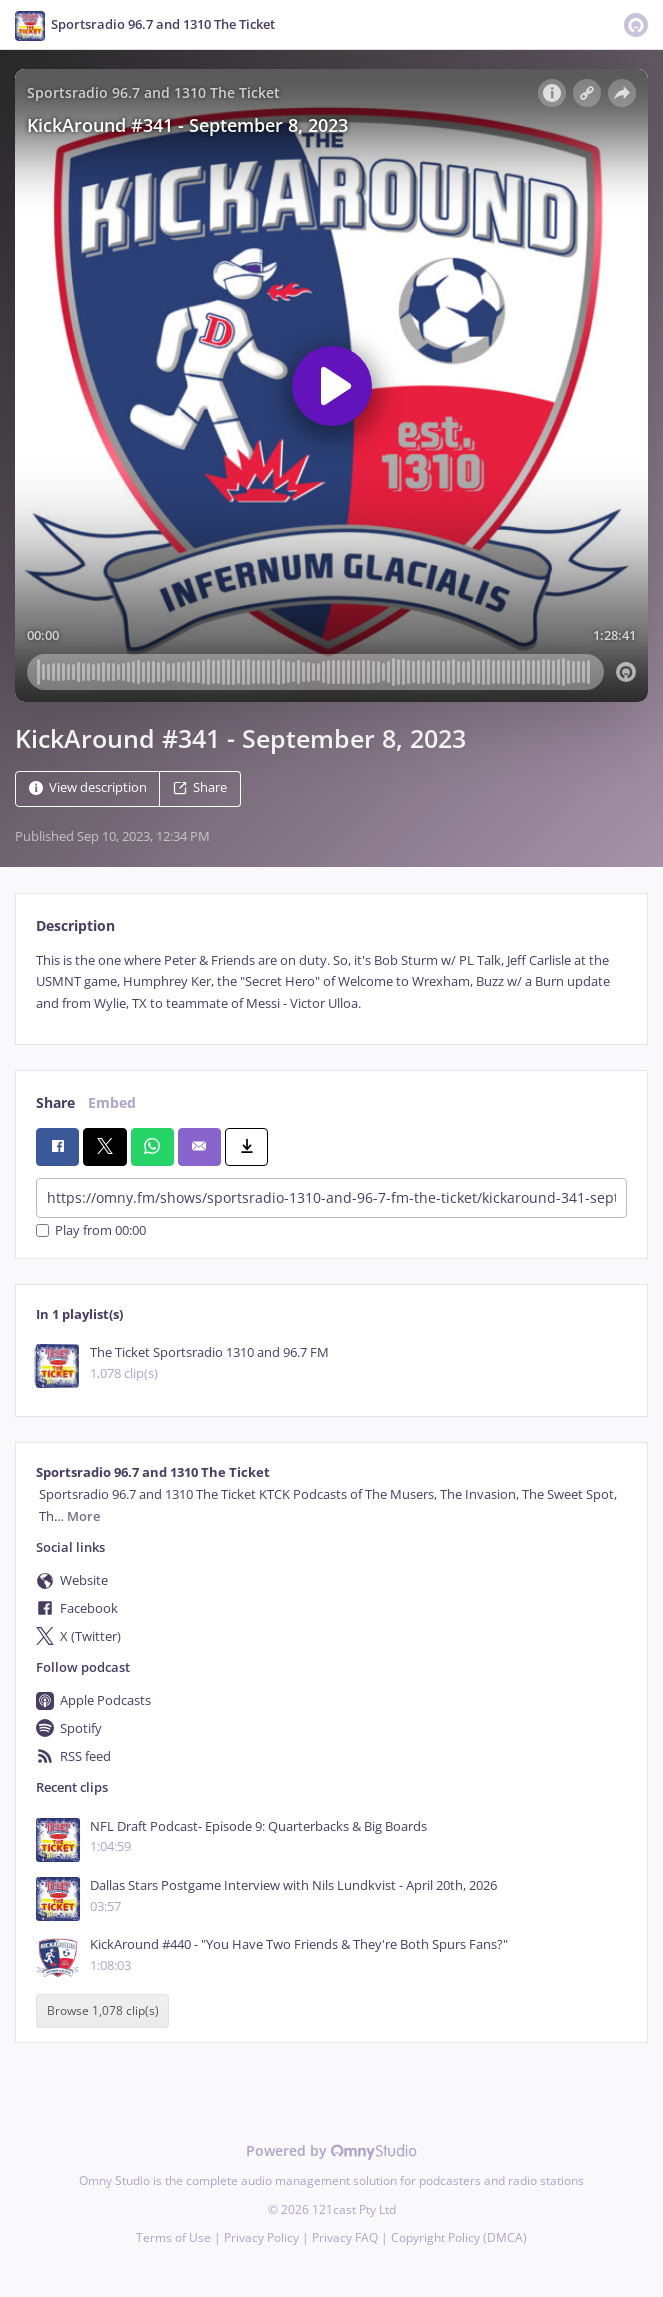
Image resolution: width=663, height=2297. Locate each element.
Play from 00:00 (91, 1230)
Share (200, 787)
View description (88, 787)
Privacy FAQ (345, 2237)
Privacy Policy (261, 2237)
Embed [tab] (112, 1102)
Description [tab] (75, 925)
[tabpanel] (331, 982)
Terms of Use (173, 2237)
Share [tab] (55, 1102)
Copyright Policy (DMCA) (459, 2237)
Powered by (331, 2150)
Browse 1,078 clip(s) (103, 2011)
